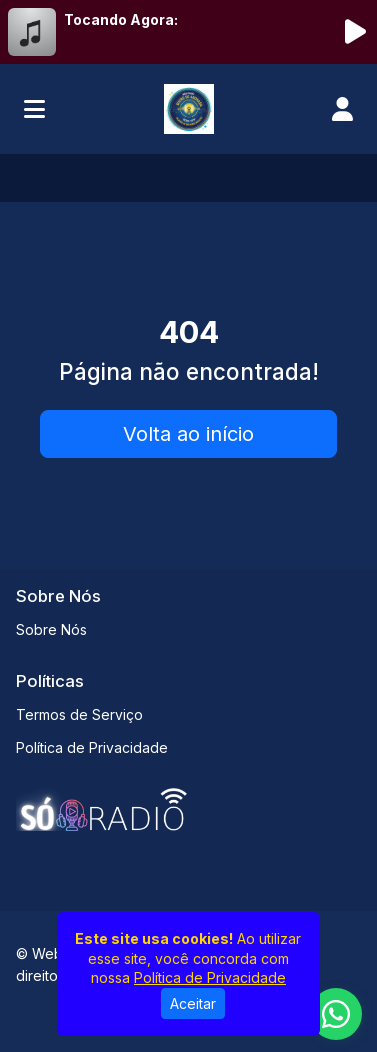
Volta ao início (188, 434)
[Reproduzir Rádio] (355, 32)
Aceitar (193, 1003)
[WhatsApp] (336, 1014)
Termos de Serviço (79, 714)
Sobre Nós (51, 629)
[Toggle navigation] (34, 109)
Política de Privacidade (92, 747)
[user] (342, 109)
